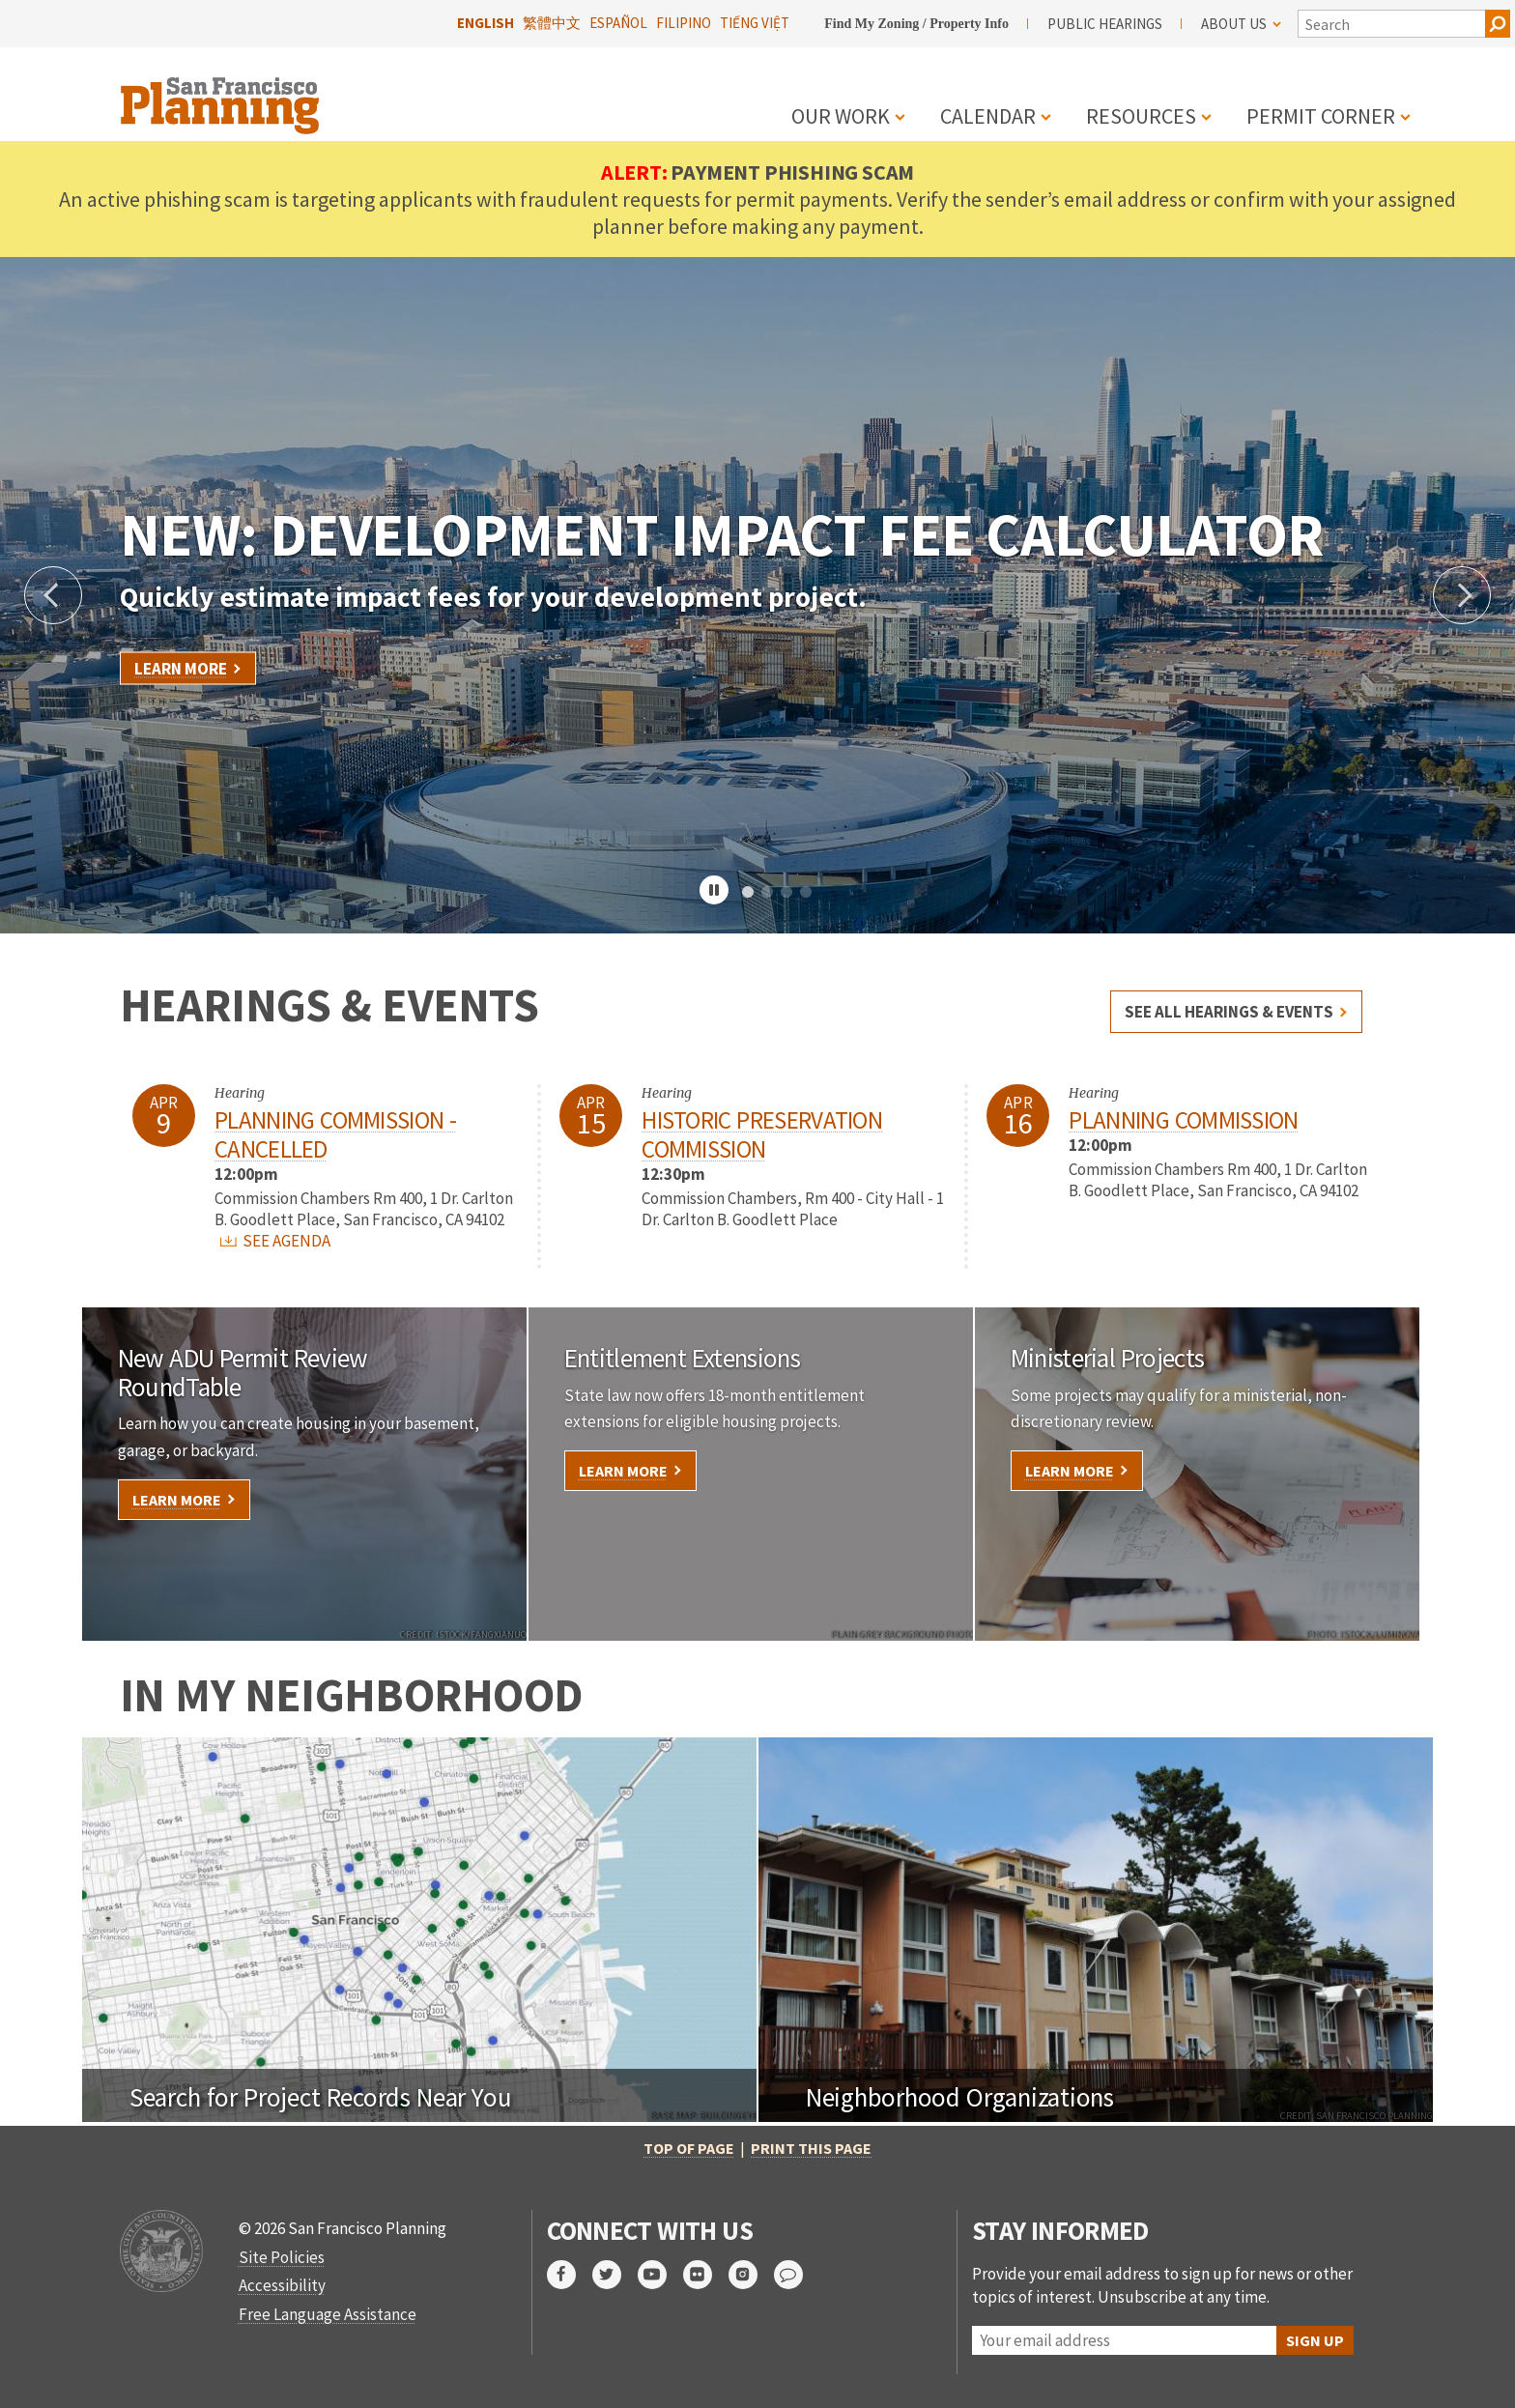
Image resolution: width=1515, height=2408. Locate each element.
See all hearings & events (1229, 1011)
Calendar (988, 115)
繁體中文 (552, 23)
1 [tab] (748, 893)
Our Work (840, 115)
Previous (53, 595)
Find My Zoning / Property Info (916, 23)
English (485, 23)
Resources (1141, 115)
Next (1462, 595)
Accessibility (282, 2285)
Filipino (683, 23)
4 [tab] (805, 893)
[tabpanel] (757, 595)
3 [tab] (786, 893)
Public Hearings (1104, 23)
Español (618, 23)
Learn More (180, 668)
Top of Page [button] (688, 2148)
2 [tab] (767, 893)
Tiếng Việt (754, 23)
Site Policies (282, 2257)
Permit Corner (1320, 115)
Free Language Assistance (327, 2314)
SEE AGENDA (275, 1240)
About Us (1241, 23)
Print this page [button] (811, 2148)
